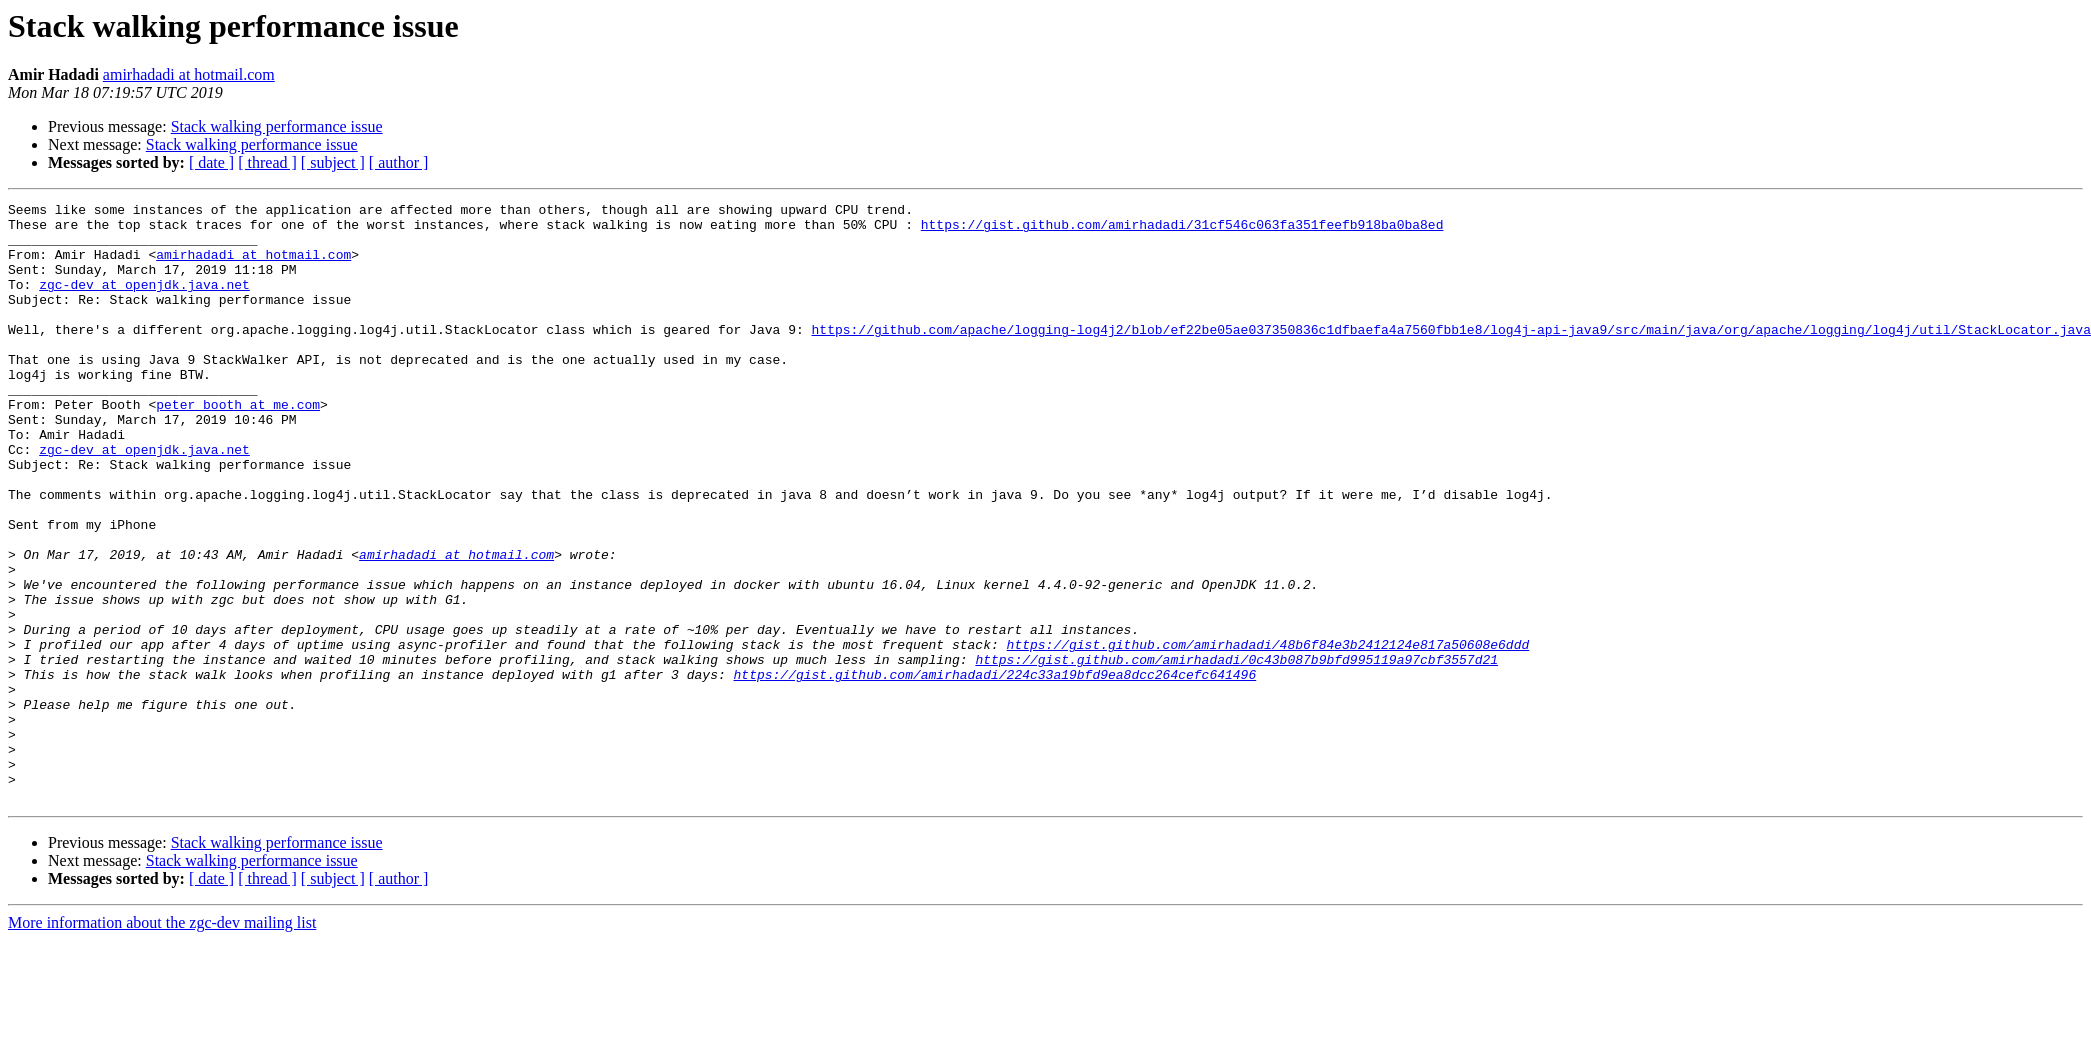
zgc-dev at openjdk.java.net (144, 302)
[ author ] (399, 162)
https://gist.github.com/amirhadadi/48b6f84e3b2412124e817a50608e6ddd (1267, 734)
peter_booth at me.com (238, 446)
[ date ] (211, 162)
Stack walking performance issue (277, 126)
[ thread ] (267, 162)
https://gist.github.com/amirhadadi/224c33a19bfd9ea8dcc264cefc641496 (994, 770)
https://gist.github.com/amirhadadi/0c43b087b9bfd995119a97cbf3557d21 (1236, 752)
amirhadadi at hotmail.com (189, 74)
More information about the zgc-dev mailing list (162, 1042)
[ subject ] (333, 162)
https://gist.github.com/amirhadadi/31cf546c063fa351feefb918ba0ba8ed (1182, 230)
